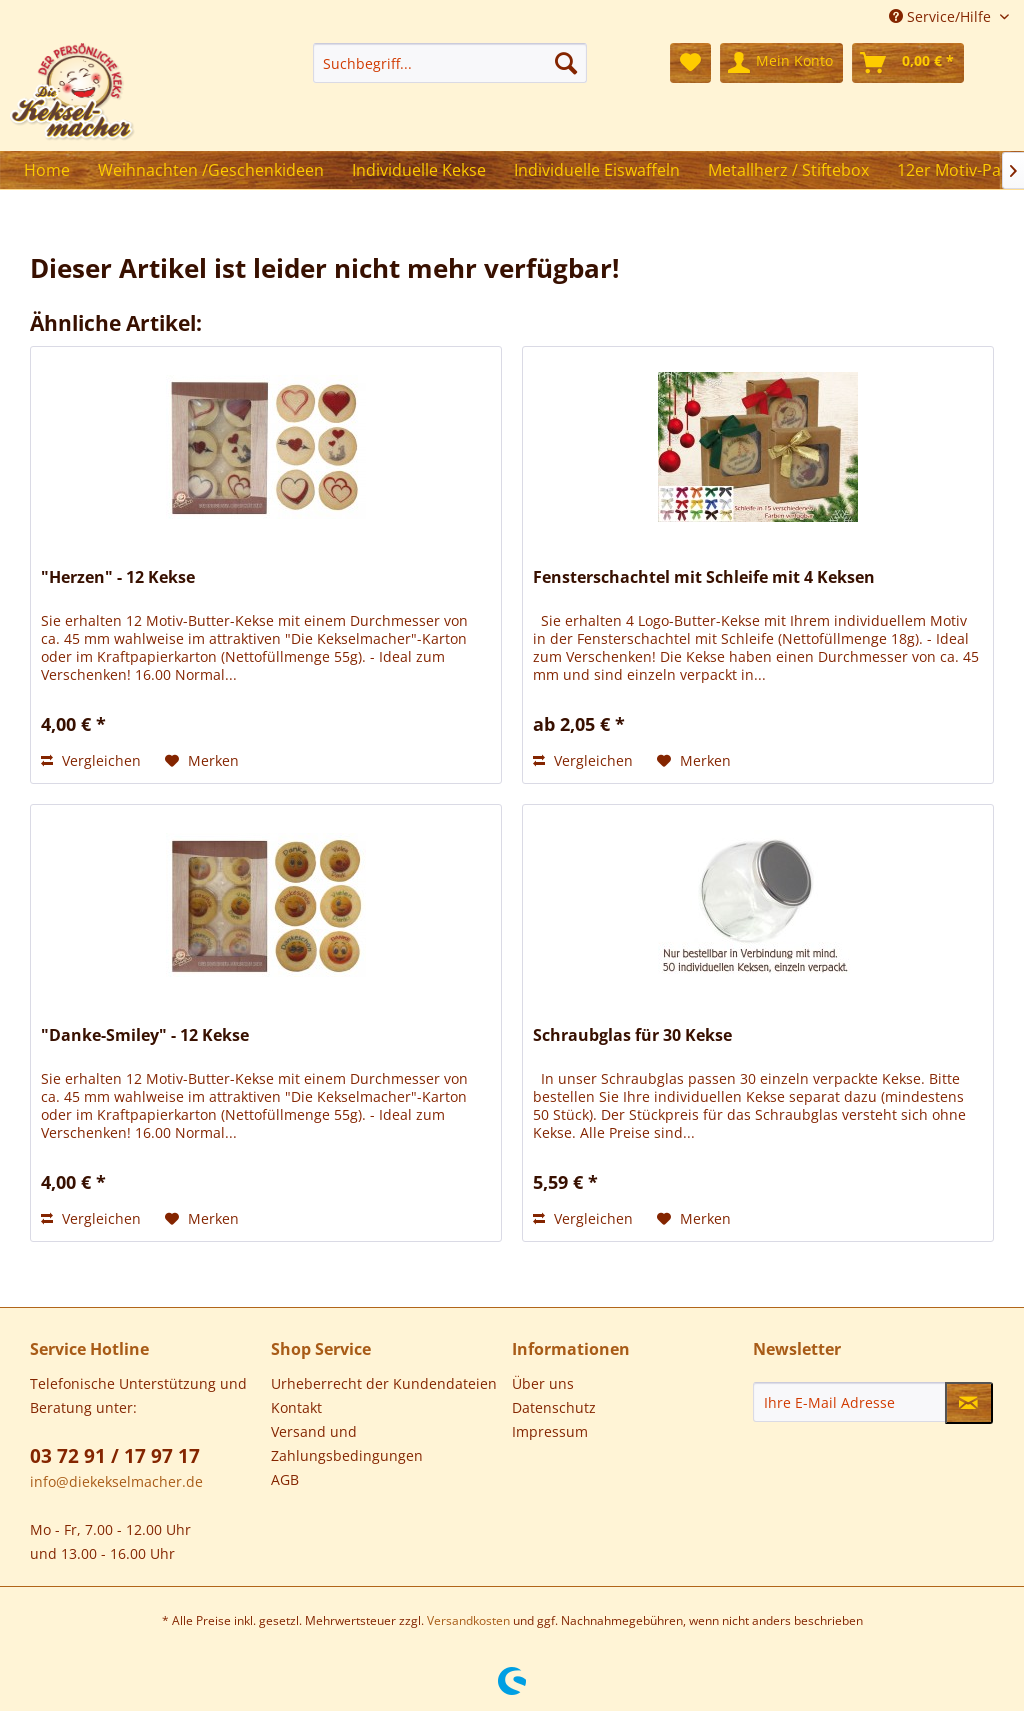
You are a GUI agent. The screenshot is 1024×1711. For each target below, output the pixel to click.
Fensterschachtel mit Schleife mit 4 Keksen (704, 577)
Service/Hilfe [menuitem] (942, 16)
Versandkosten (468, 1620)
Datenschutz (554, 1407)
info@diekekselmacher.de (116, 1481)
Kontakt (296, 1407)
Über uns (543, 1383)
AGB (285, 1479)
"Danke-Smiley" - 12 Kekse (145, 1035)
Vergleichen (91, 760)
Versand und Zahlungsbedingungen (347, 1443)
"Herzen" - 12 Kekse (118, 577)
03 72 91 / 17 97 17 (115, 1456)
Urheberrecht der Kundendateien (384, 1383)
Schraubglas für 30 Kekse (632, 1035)
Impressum (550, 1431)
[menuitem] (449, 63)
